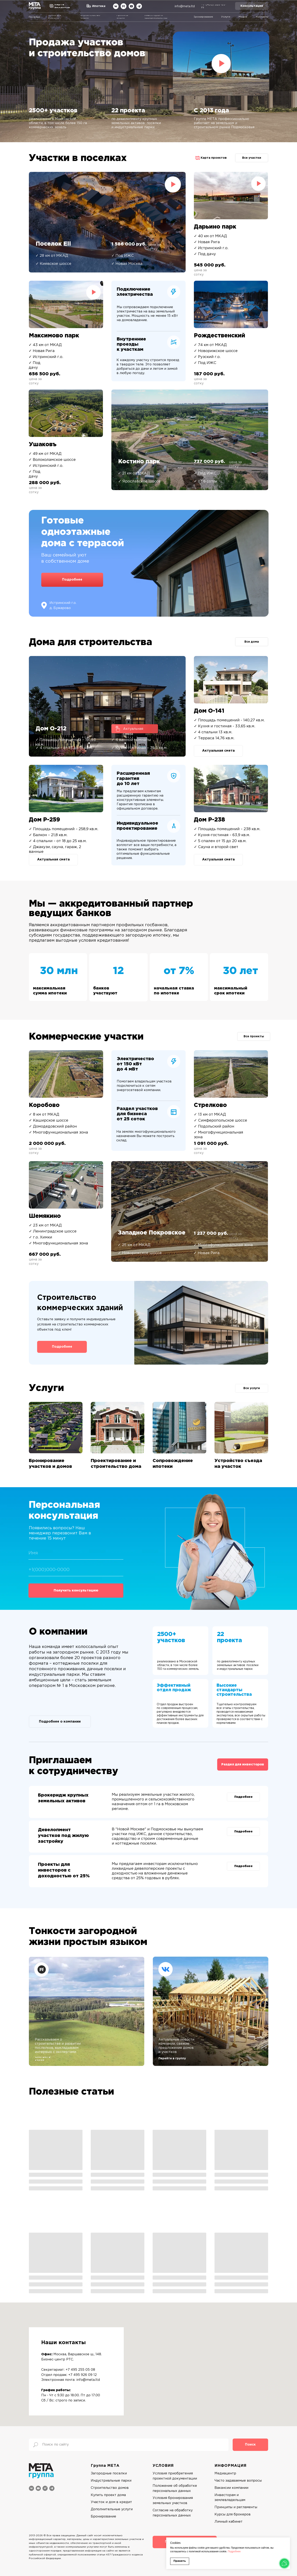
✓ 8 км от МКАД (44, 1114)
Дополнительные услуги (112, 2509)
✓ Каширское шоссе (48, 1120)
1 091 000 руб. (211, 1144)
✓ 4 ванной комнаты (131, 740)
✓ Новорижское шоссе (216, 351)
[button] (251, 6)
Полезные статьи (71, 2092)
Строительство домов (110, 2487)
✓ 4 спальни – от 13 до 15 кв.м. (64, 748)
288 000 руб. (45, 483)
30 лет (240, 971)
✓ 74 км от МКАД (210, 345)
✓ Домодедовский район (53, 1126)
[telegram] (51, 2488)
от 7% (179, 971)
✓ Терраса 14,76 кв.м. (214, 738)
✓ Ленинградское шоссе (53, 1231)
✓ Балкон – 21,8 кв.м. (48, 835)
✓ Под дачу (205, 254)
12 (118, 971)
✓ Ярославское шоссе (139, 481)
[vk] (31, 2488)
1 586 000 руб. (128, 244)
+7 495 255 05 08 (80, 2369)
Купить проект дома (108, 2495)
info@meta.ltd (88, 2379)
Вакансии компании (231, 2487)
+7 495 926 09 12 (82, 2374)
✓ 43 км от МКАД (45, 345)
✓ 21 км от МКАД (134, 473)
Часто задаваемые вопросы (238, 2480)
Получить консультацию (76, 1590)
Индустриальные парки (111, 2480)
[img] (66, 304)
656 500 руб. (44, 374)
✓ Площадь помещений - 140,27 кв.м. (229, 720)
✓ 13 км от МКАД (210, 1114)
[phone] (75, 1570)
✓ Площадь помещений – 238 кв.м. (227, 829)
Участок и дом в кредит (111, 2502)
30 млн (59, 971)
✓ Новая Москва (127, 263)
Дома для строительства (90, 642)
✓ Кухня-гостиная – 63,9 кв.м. (222, 835)
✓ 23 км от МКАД (45, 1225)
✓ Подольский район (214, 1126)
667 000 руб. (45, 1254)
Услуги (46, 1388)
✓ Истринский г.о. (46, 357)
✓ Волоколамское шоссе (52, 459)
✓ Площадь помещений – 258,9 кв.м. (63, 829)
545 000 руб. (209, 265)
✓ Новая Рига (42, 351)
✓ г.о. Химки (40, 1237)
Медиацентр (225, 2473)
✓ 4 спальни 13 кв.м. (213, 732)
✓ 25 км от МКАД (134, 1245)
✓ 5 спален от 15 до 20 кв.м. (220, 841)
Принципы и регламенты (235, 2507)
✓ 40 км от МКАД (210, 236)
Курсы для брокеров (232, 2514)
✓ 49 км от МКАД (45, 453)
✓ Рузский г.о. (207, 357)
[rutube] (45, 2488)
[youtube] (38, 2488)
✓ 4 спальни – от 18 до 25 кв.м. (58, 841)
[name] (75, 1553)
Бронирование (103, 2516)
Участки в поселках (78, 158)
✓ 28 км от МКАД (51, 255)
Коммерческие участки (86, 1037)
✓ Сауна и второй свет (216, 847)
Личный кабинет (228, 2521)
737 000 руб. (209, 462)
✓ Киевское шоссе (53, 263)
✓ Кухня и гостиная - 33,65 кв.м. (224, 726)
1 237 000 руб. (211, 1233)
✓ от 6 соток (205, 481)
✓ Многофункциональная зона (58, 1132)
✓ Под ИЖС (205, 363)
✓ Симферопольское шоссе (220, 1120)
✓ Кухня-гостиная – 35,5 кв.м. (139, 748)
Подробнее (234, 2551)
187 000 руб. (209, 374)
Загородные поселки (109, 2473)
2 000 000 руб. (47, 1144)
